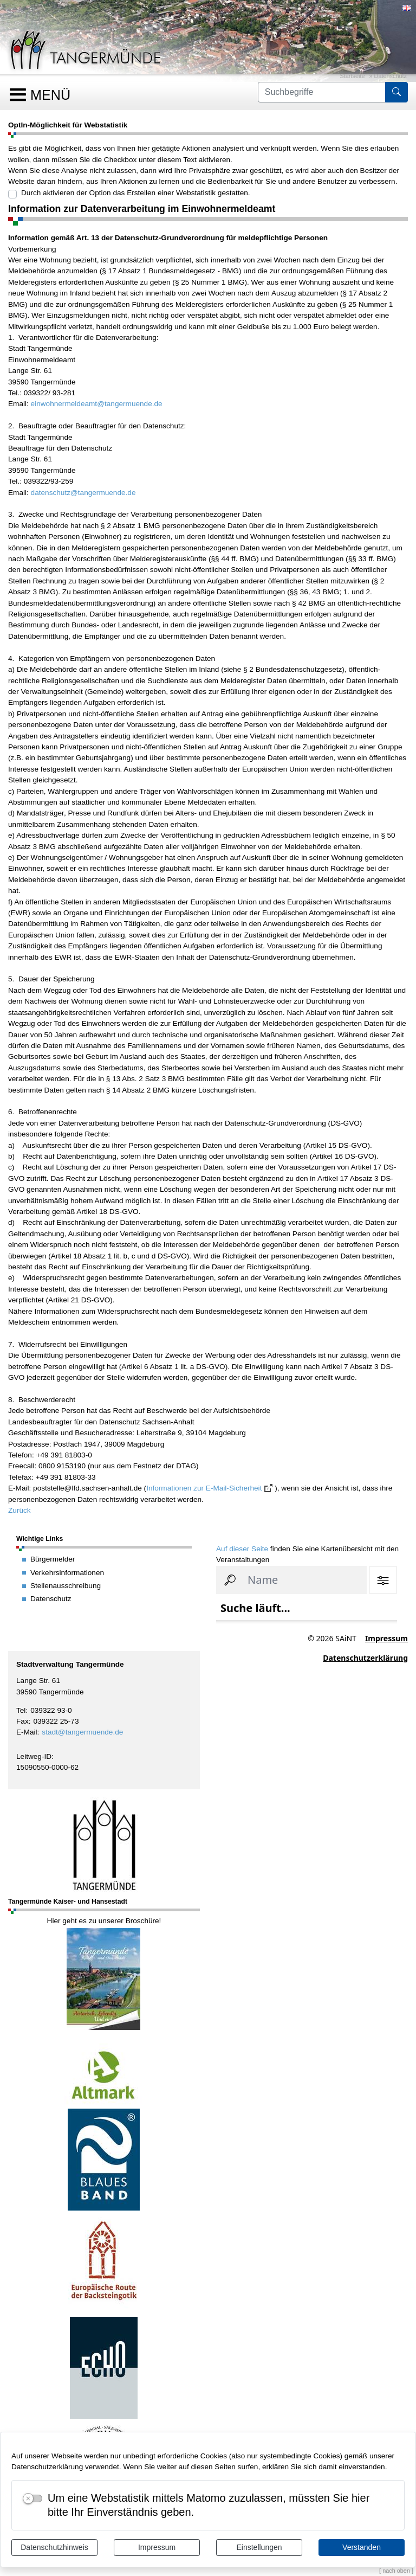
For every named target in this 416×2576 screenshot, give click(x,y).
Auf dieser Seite (242, 1549)
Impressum (157, 2547)
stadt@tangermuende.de (82, 1732)
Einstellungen (259, 2547)
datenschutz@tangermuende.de (83, 493)
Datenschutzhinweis (54, 2547)
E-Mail (26, 1732)
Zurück (19, 1510)
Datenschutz (390, 76)
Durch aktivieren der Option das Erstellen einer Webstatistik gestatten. (135, 193)
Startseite (352, 76)
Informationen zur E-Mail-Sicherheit (204, 1488)
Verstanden (361, 2547)
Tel (20, 1710)
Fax (22, 1721)
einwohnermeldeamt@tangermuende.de (96, 404)
